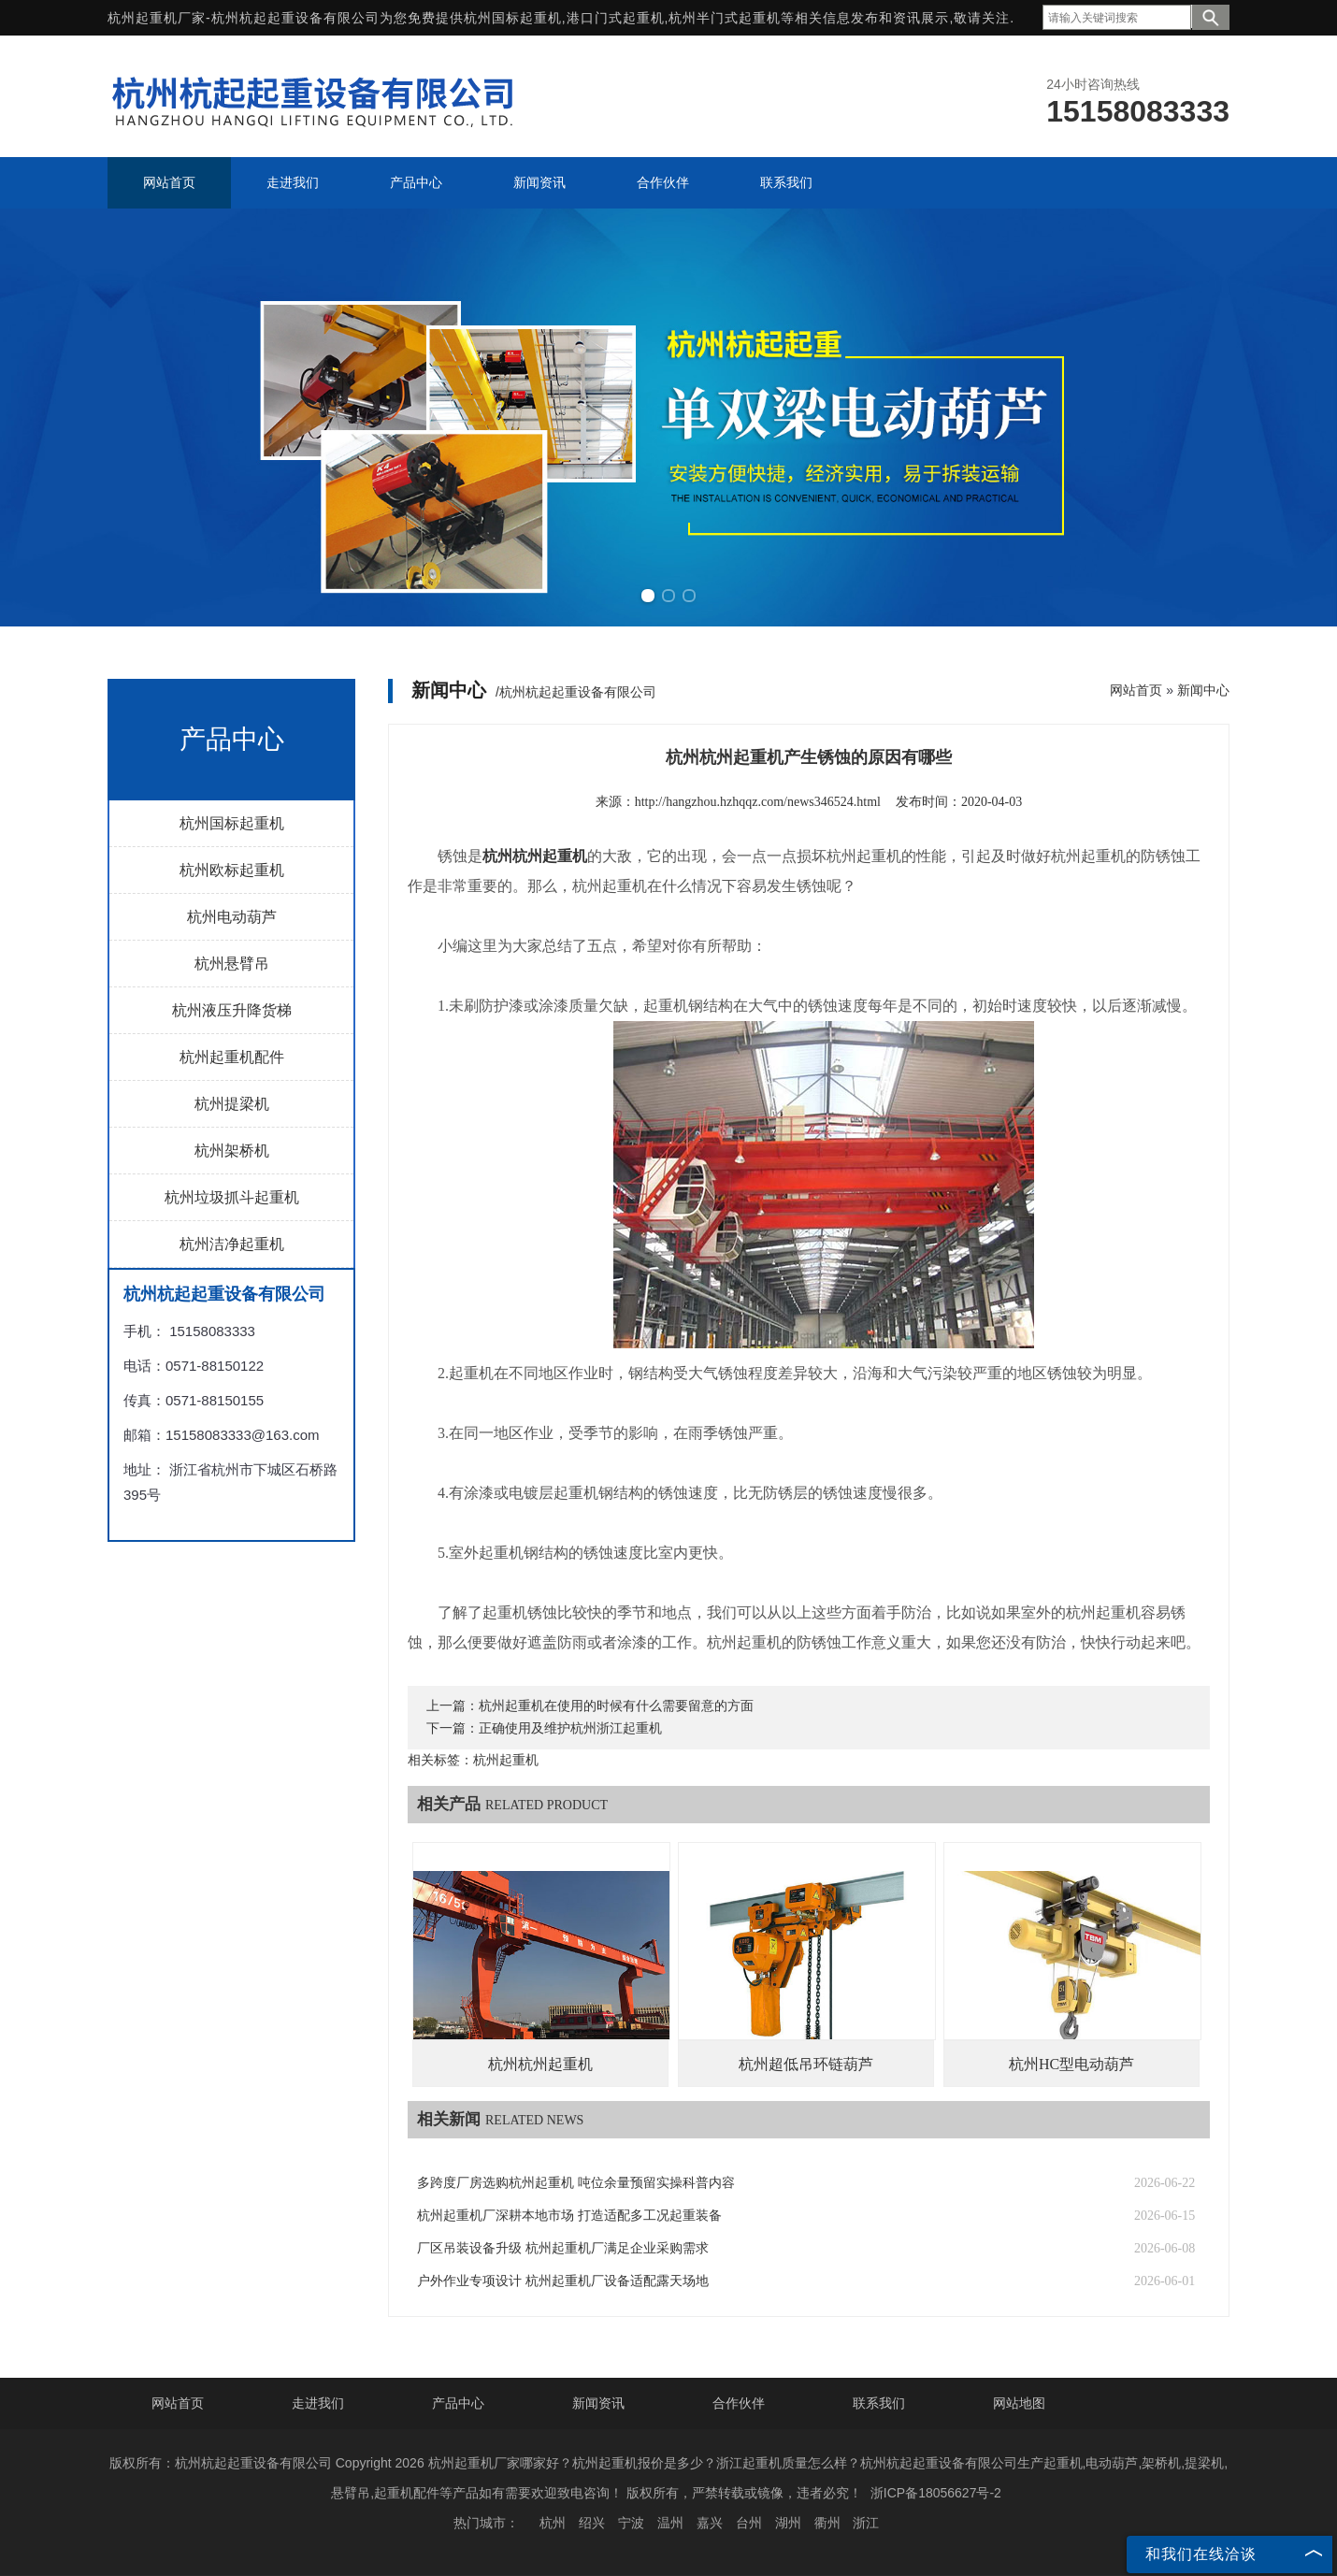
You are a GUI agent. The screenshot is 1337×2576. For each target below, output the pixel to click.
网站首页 (1136, 690)
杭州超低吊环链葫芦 (806, 2064)
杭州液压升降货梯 (232, 1010)
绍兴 (592, 2522)
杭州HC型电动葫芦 (1071, 2064)
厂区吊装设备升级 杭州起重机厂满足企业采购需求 (563, 2248)
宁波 (631, 2522)
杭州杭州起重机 (540, 2064)
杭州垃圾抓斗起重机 (232, 1197)
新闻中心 (1203, 690)
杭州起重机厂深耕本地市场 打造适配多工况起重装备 (569, 2216)
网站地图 (1019, 2403)
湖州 (788, 2522)
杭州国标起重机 (513, 17)
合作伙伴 (738, 2403)
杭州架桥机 (231, 1150)
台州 (749, 2522)
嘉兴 (710, 2522)
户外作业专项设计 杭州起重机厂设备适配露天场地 (563, 2281)
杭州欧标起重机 (232, 870)
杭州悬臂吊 (231, 963)
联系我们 (879, 2403)
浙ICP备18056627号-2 (935, 2492)
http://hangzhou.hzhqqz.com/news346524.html (758, 802)
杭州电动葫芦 (232, 917)
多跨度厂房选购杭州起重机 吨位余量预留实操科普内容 (576, 2183)
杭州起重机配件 (232, 1057)
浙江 (866, 2522)
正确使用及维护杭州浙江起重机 (570, 1728)
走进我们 (318, 2403)
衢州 (827, 2522)
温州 (670, 2522)
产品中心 (458, 2403)
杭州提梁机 (231, 1104)
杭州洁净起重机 (232, 1244)
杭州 (552, 2522)
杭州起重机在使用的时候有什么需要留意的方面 (616, 1706)
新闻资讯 (598, 2403)
